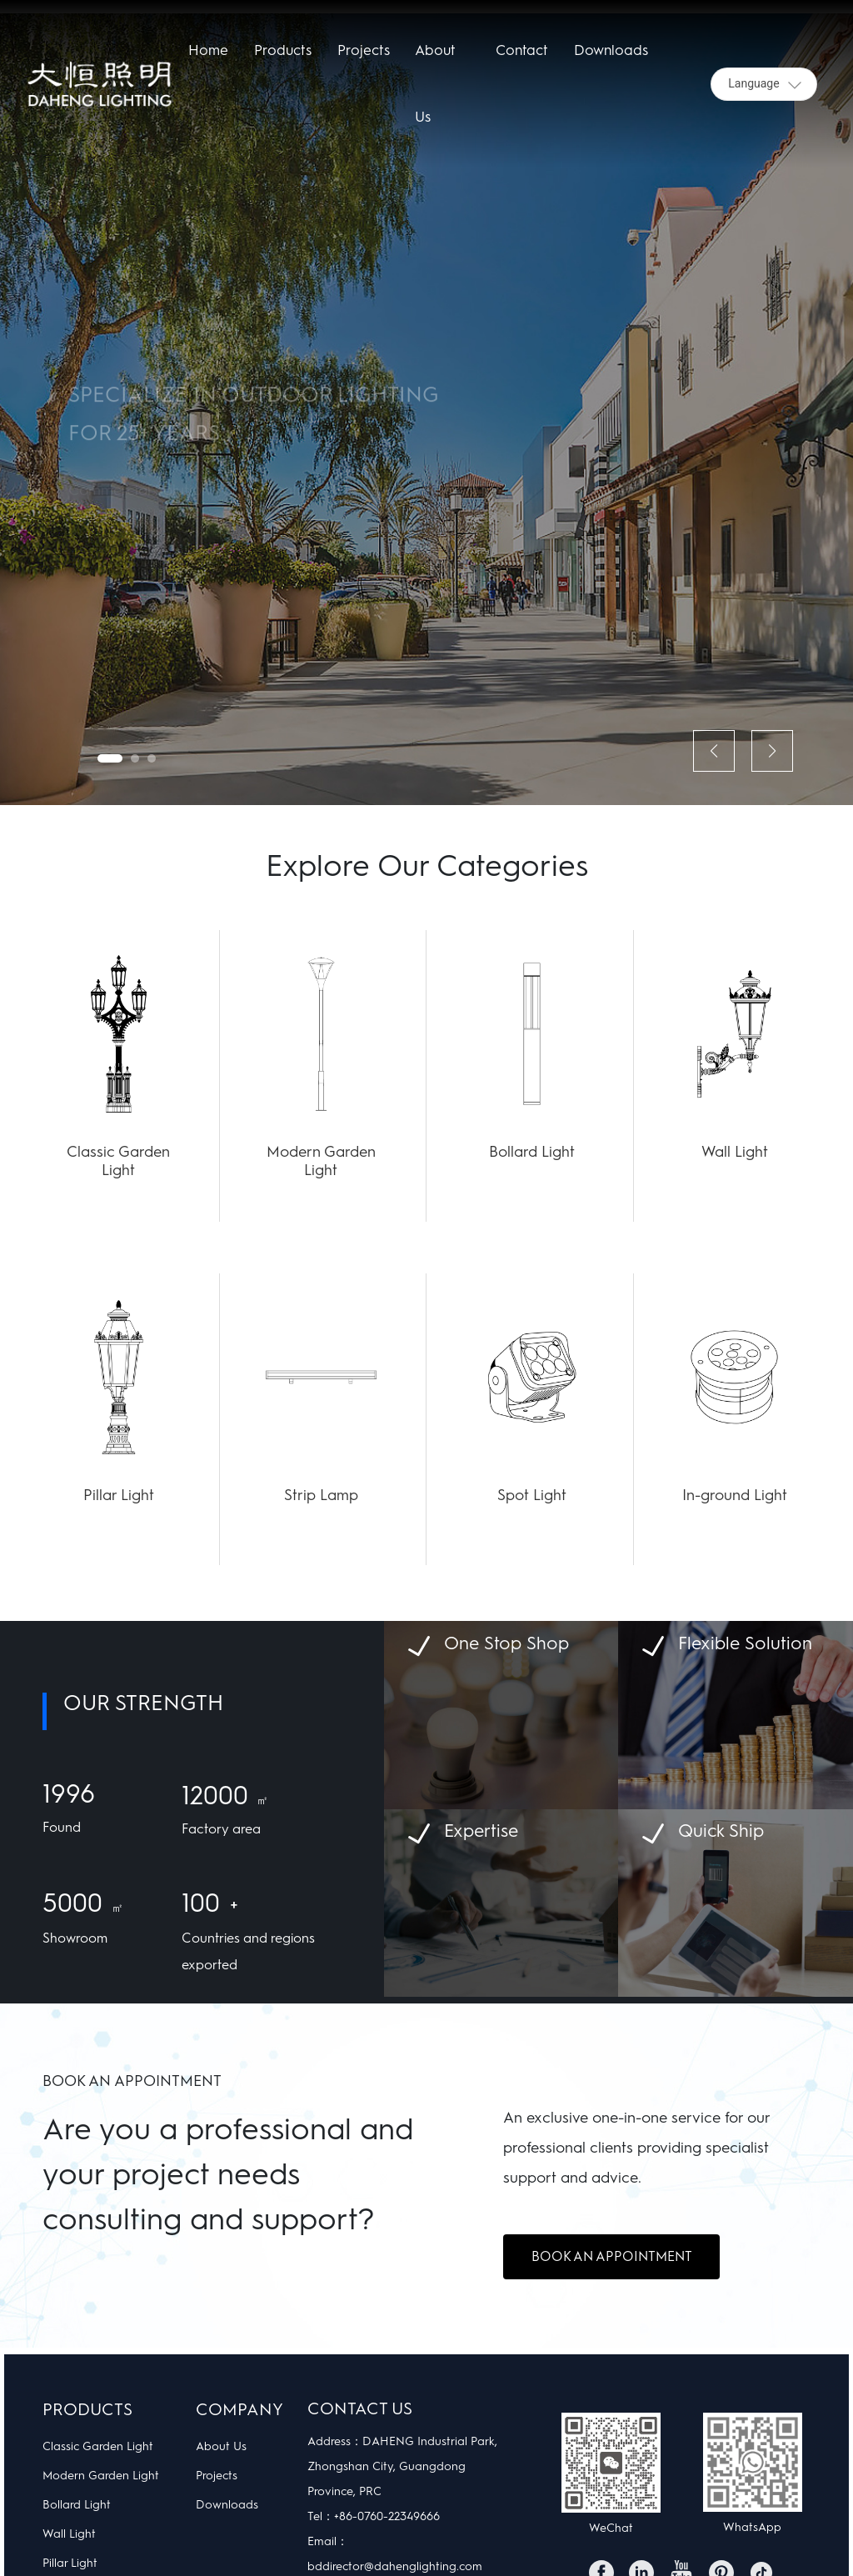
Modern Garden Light (321, 1161)
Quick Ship (721, 1830)
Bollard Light (532, 1152)
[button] (109, 758)
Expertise (481, 1830)
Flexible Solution (745, 1643)
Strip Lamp (321, 1495)
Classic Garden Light (118, 1161)
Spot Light (531, 1495)
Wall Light (734, 1152)
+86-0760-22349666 (387, 2516)
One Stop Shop (506, 1643)
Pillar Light (118, 1495)
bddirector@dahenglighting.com (394, 2566)
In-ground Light (734, 1495)
